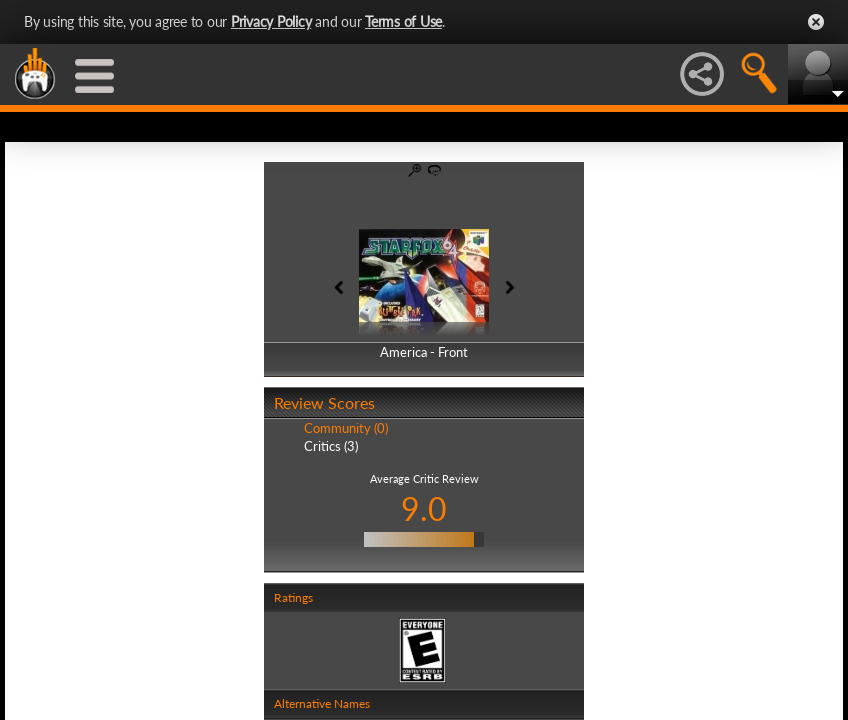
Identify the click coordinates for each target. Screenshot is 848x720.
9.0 (424, 508)
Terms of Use (403, 21)
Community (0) (346, 428)
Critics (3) (331, 446)
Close (816, 22)
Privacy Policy (271, 21)
